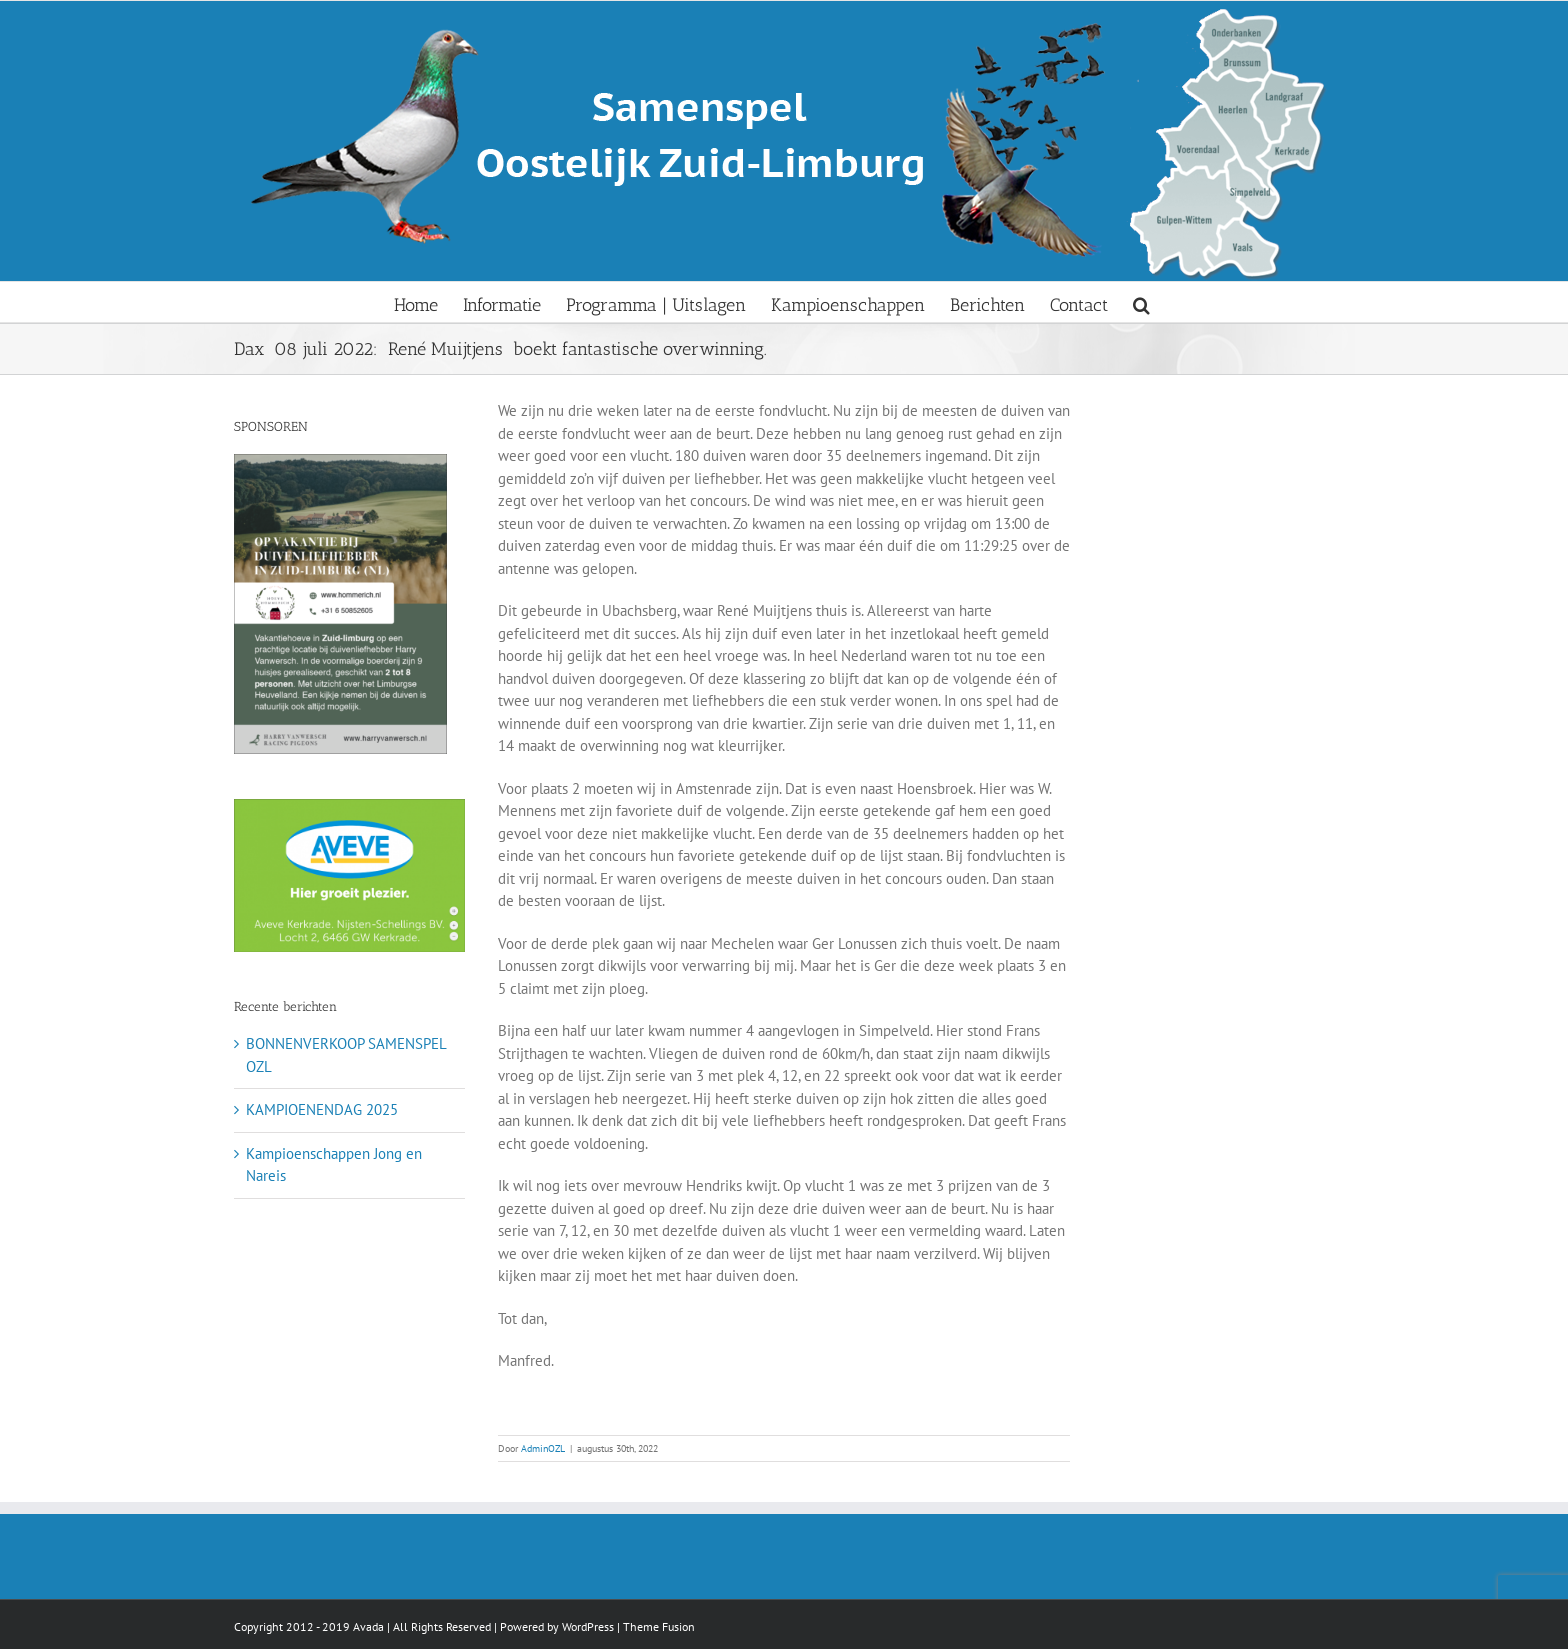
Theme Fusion (659, 1626)
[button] (1141, 302)
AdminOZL (543, 1448)
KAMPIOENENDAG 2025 (322, 1109)
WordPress (588, 1626)
